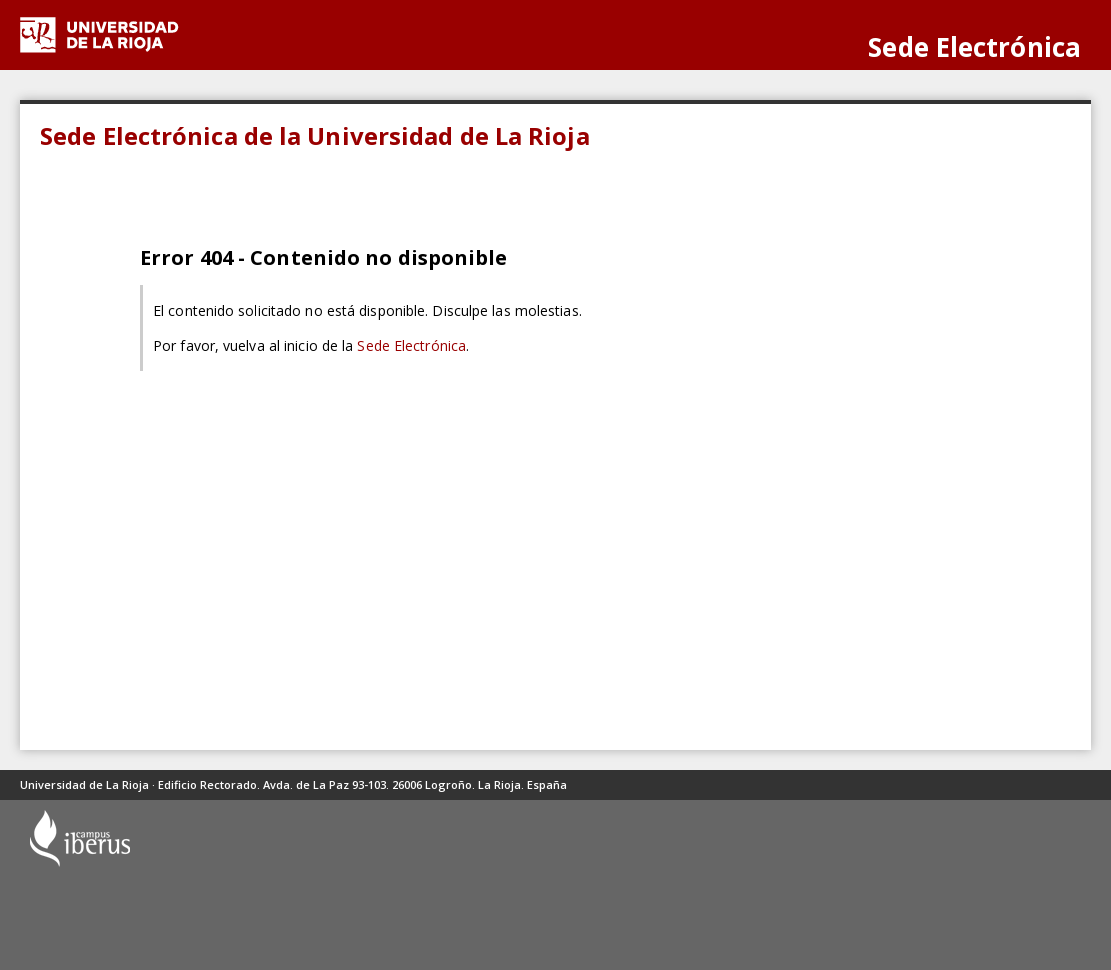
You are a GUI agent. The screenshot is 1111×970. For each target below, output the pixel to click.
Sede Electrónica (411, 345)
